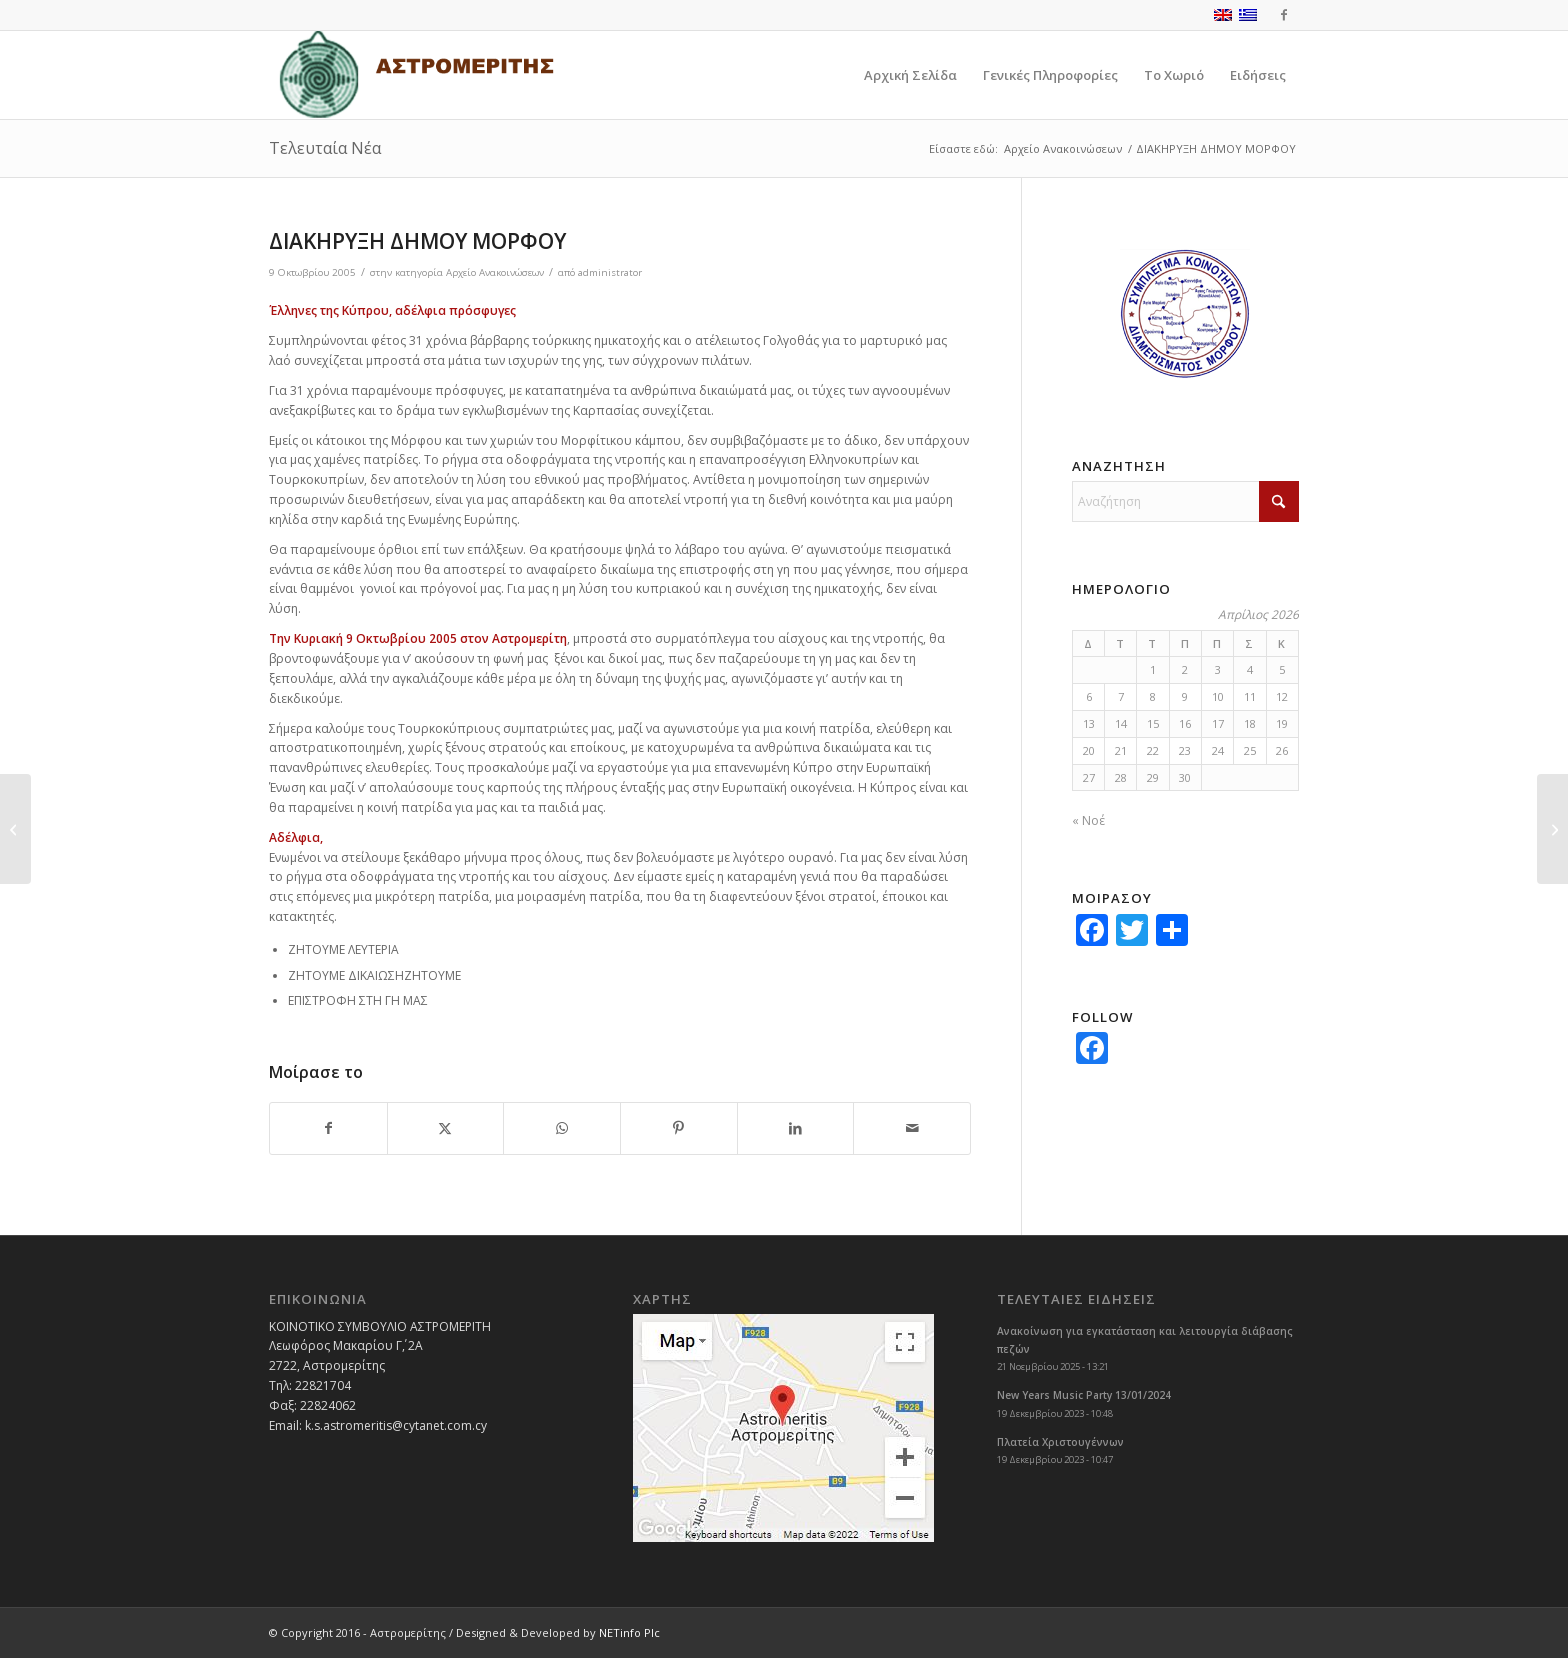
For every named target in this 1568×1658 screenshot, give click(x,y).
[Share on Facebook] (328, 1128)
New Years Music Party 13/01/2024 (1084, 1395)
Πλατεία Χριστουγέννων (1060, 1442)
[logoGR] (416, 75)
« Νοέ (1088, 820)
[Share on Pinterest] (679, 1128)
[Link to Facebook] (1284, 15)
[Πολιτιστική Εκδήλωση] (15, 829)
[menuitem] (910, 75)
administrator (610, 272)
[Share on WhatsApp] (562, 1128)
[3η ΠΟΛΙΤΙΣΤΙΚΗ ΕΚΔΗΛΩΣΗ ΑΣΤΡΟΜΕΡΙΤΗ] (1552, 829)
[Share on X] (446, 1128)
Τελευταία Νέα (325, 148)
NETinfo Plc (629, 1632)
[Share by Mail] (912, 1128)
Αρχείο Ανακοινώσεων (495, 272)
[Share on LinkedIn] (796, 1128)
